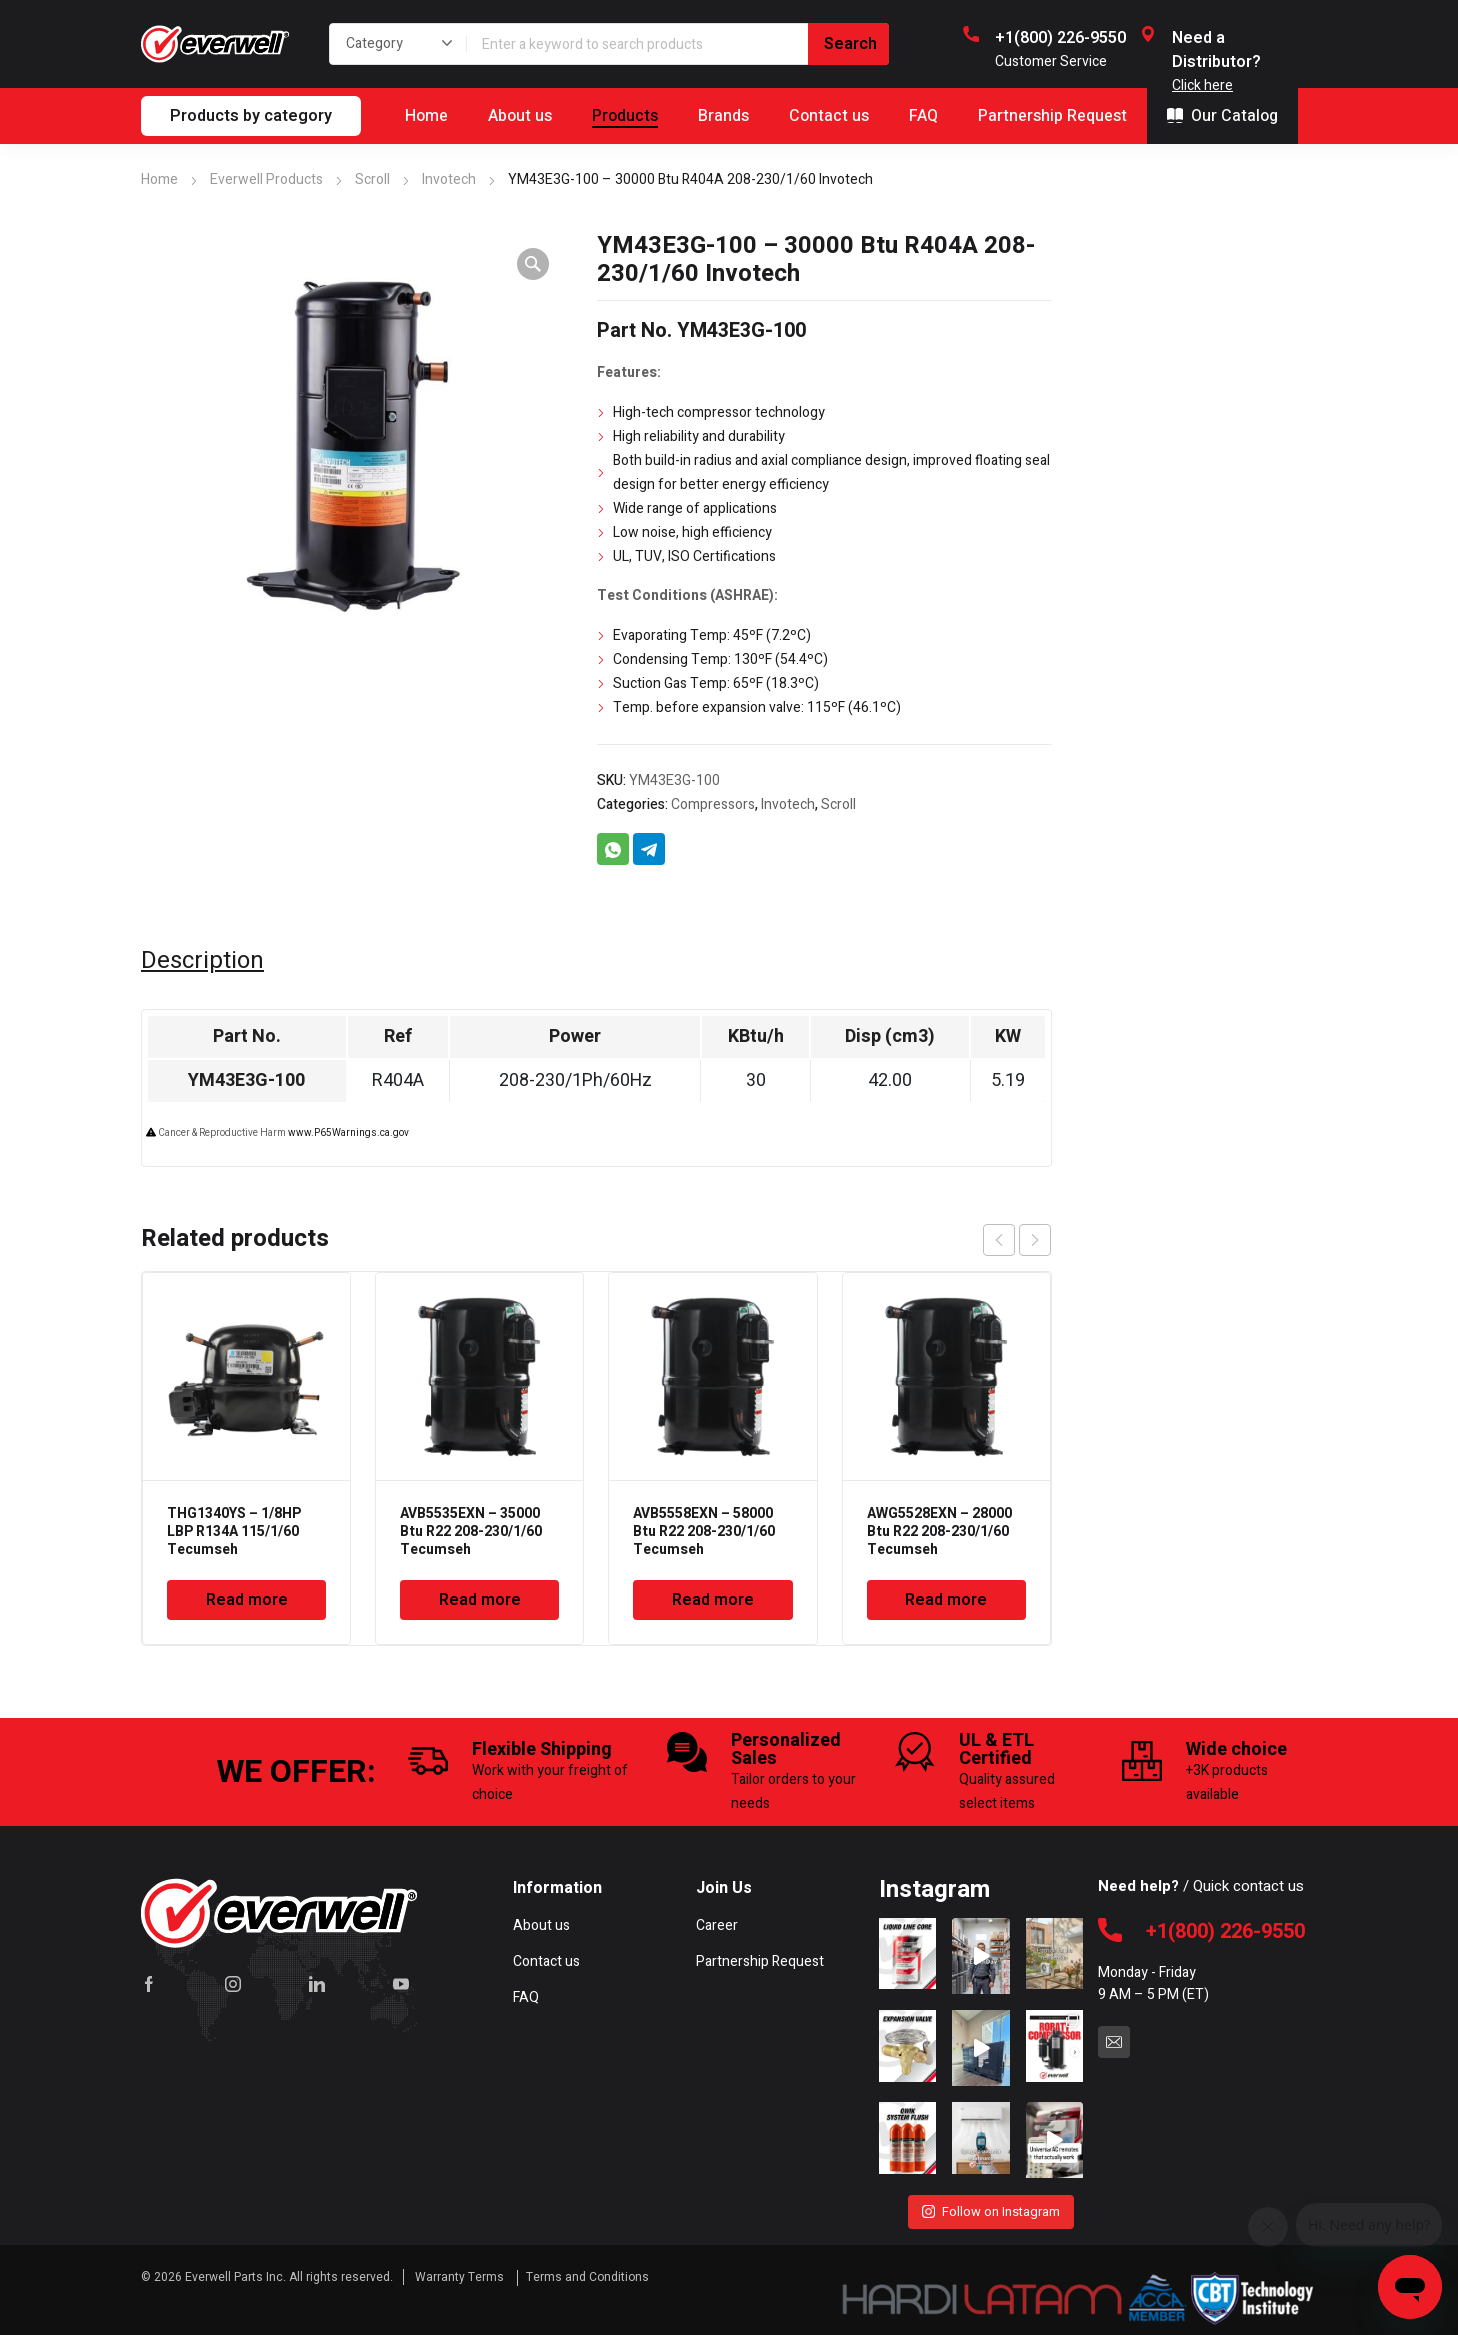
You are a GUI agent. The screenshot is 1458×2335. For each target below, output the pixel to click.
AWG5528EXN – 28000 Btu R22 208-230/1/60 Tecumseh (939, 1531)
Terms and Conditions (587, 2277)
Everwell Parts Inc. (235, 2277)
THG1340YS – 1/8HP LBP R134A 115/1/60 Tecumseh (234, 1531)
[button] (533, 264)
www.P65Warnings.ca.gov (348, 1133)
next (1035, 1240)
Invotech (449, 179)
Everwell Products (266, 179)
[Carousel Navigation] (1017, 1240)
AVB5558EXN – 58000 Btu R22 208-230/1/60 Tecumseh (704, 1531)
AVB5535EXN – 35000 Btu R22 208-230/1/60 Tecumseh (471, 1531)
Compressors (713, 804)
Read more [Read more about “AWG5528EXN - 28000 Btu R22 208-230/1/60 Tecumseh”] (946, 1600)
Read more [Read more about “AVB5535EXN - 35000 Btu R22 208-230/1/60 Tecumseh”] (480, 1600)
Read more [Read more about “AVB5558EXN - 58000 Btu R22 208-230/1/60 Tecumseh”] (713, 1600)
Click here (1202, 85)
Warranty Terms (461, 2277)
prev (999, 1240)
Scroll (372, 179)
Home (159, 179)
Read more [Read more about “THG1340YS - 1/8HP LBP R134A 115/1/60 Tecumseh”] (247, 1600)
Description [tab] (202, 961)
